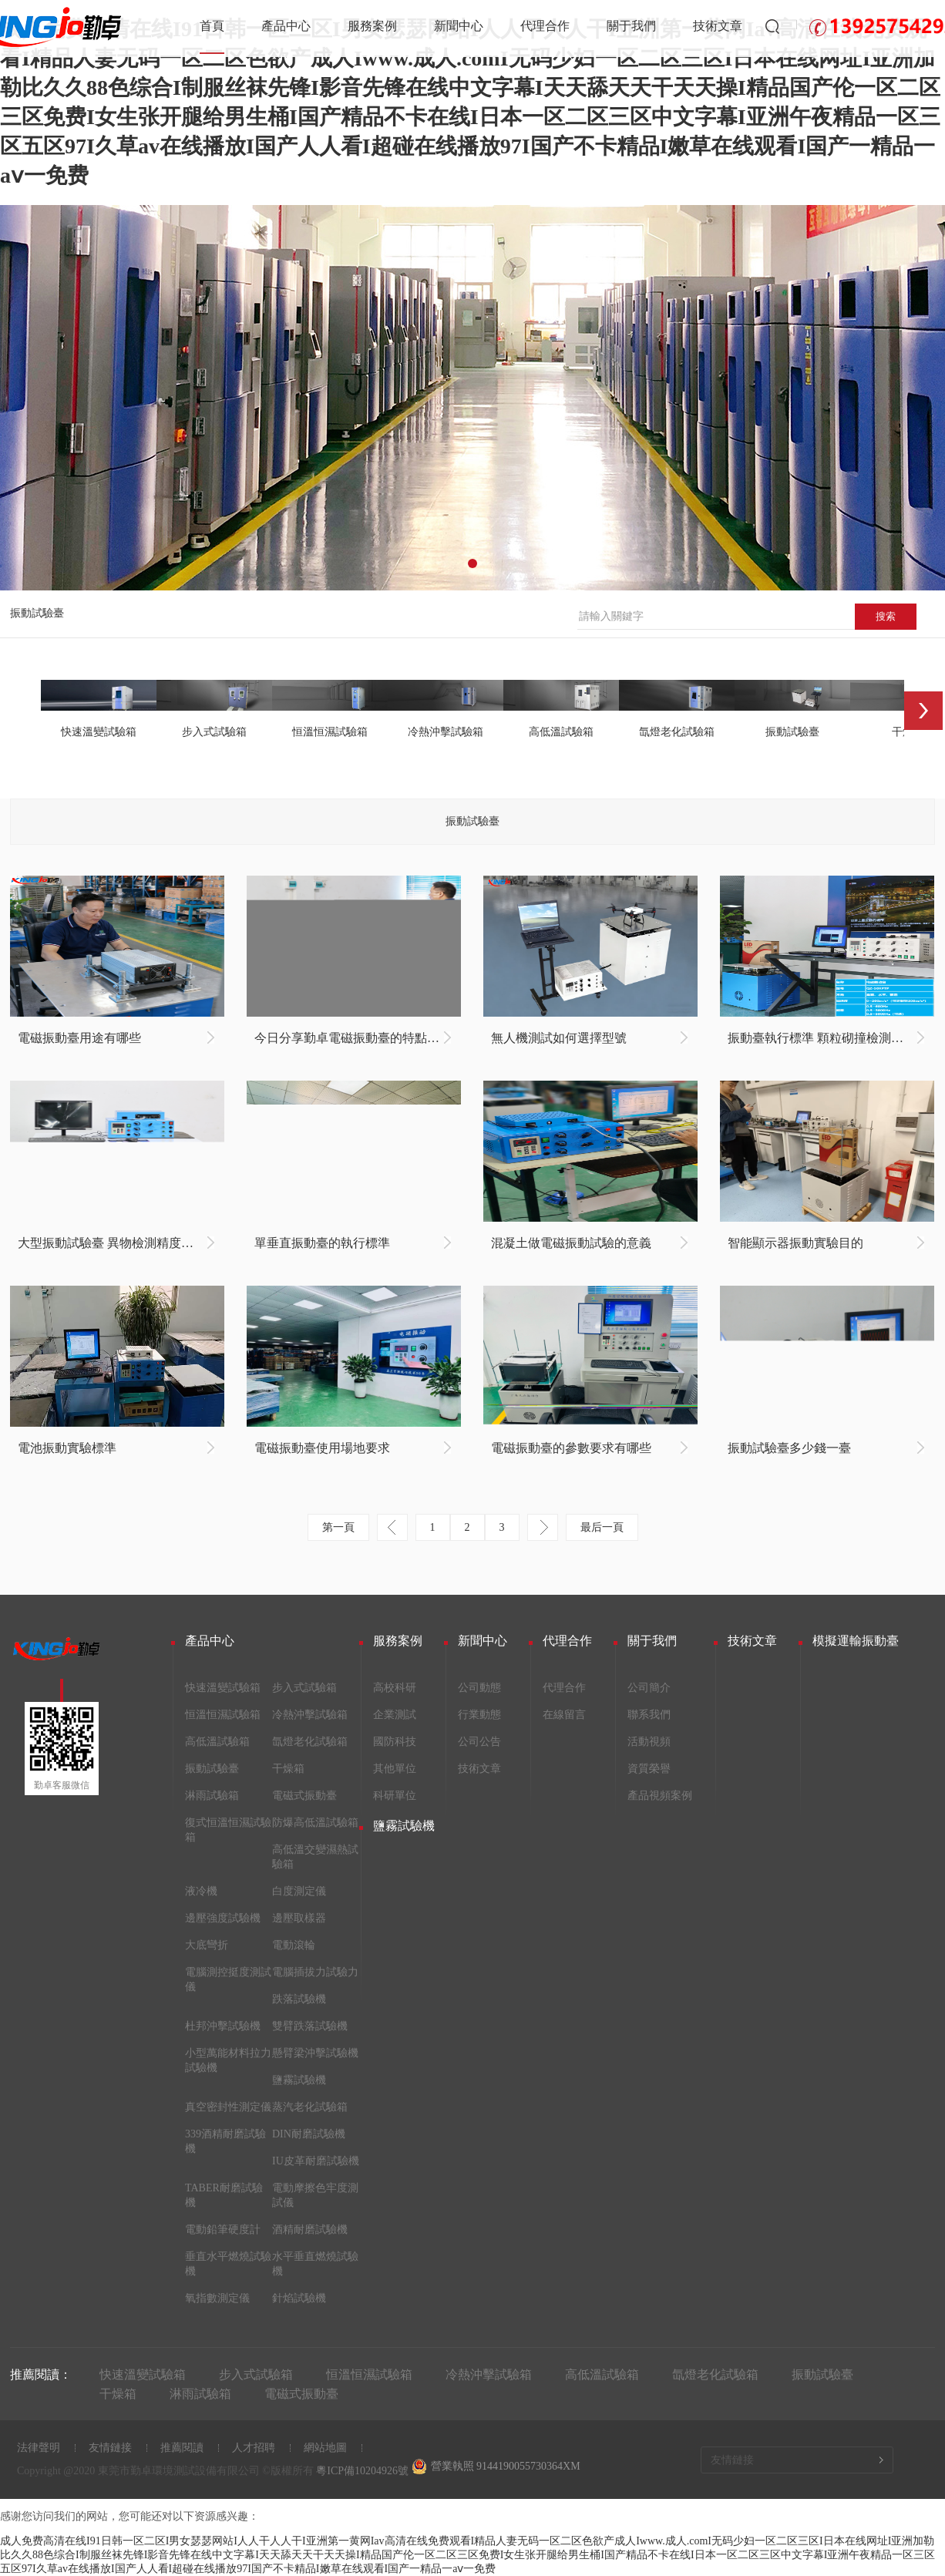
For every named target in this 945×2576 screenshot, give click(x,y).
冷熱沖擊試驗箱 (310, 1714)
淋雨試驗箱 (212, 1795)
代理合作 (545, 25)
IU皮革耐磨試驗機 (315, 2161)
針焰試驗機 (299, 2298)
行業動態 (479, 1714)
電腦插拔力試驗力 (315, 1972)
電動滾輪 (293, 1945)
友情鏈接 (110, 2447)
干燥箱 (288, 1768)
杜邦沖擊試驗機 (223, 2026)
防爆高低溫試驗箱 (315, 1822)
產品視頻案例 (659, 1795)
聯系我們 (649, 1714)
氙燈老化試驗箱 (310, 1741)
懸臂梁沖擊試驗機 (315, 2053)
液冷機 (201, 1891)
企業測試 (394, 1714)
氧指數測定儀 (217, 2298)
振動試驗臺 (37, 613)
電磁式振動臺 (304, 1795)
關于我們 (631, 25)
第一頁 (338, 1527)
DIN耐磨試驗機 (308, 2134)
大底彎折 (206, 1945)
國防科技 (394, 1741)
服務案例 (372, 25)
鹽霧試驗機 (299, 2080)
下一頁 (542, 1527)
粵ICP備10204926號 (362, 2471)
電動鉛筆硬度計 (223, 2229)
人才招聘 (253, 2447)
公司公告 (479, 1741)
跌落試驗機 (299, 1999)
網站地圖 (325, 2447)
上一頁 (392, 1527)
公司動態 (479, 1687)
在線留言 (564, 1714)
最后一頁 (602, 1527)
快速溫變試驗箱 (223, 1687)
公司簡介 (649, 1687)
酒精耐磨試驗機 (310, 2229)
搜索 (886, 616)
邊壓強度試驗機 (223, 1918)
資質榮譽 (649, 1768)
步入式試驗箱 (304, 1687)
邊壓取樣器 (299, 1918)
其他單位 (394, 1768)
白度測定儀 (299, 1891)
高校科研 (394, 1687)
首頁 (212, 25)
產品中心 (286, 25)
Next (923, 710)
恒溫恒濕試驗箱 (223, 1714)
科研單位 (394, 1795)
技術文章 (717, 25)
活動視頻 (649, 1741)
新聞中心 (458, 25)
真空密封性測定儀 (228, 2107)
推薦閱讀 (181, 2447)
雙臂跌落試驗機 (310, 2026)
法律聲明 (38, 2447)
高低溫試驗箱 (217, 1741)
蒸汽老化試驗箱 (310, 2107)
